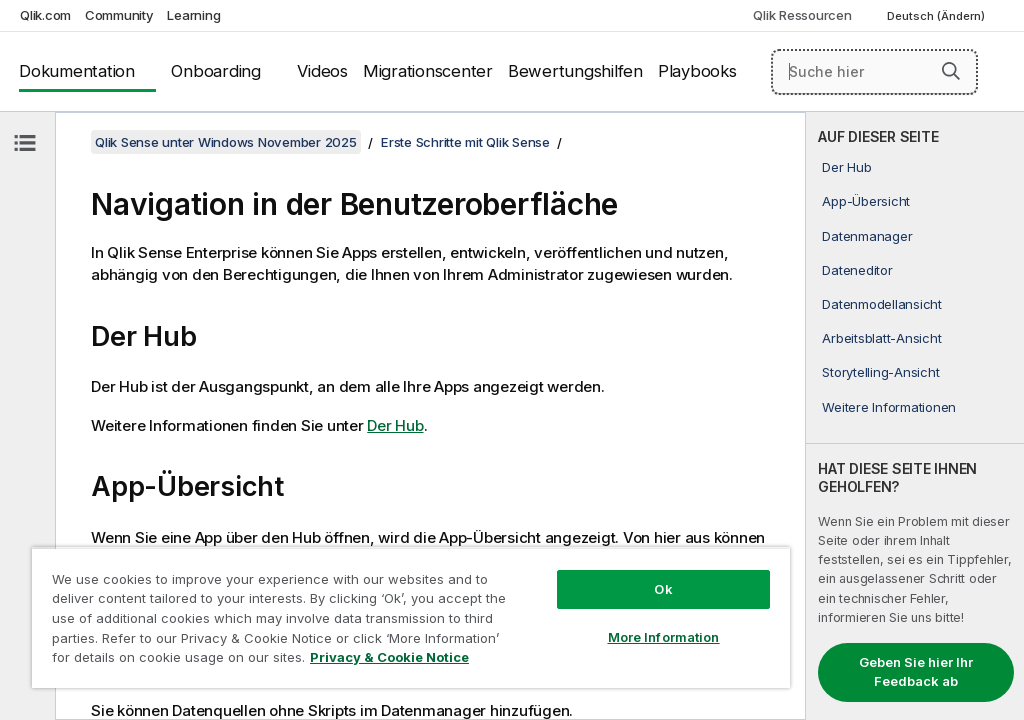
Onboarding (216, 71)
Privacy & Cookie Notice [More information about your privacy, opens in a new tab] (389, 657)
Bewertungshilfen (575, 71)
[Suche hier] (874, 72)
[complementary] (915, 416)
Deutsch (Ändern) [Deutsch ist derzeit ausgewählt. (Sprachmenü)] (937, 16)
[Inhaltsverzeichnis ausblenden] (25, 143)
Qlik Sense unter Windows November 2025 (226, 142)
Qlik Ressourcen (802, 15)
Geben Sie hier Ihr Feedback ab (916, 672)
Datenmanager (867, 236)
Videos (322, 71)
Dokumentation (77, 71)
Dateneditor (857, 270)
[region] (411, 617)
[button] (951, 71)
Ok (663, 589)
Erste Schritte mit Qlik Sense (465, 142)
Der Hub (846, 167)
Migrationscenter (428, 71)
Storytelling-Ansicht (880, 372)
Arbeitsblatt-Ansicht (881, 338)
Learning (193, 15)
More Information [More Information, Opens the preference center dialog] (664, 637)
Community (119, 15)
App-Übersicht (866, 201)
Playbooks (697, 71)
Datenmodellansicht (882, 304)
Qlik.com (45, 15)
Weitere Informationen (889, 407)
